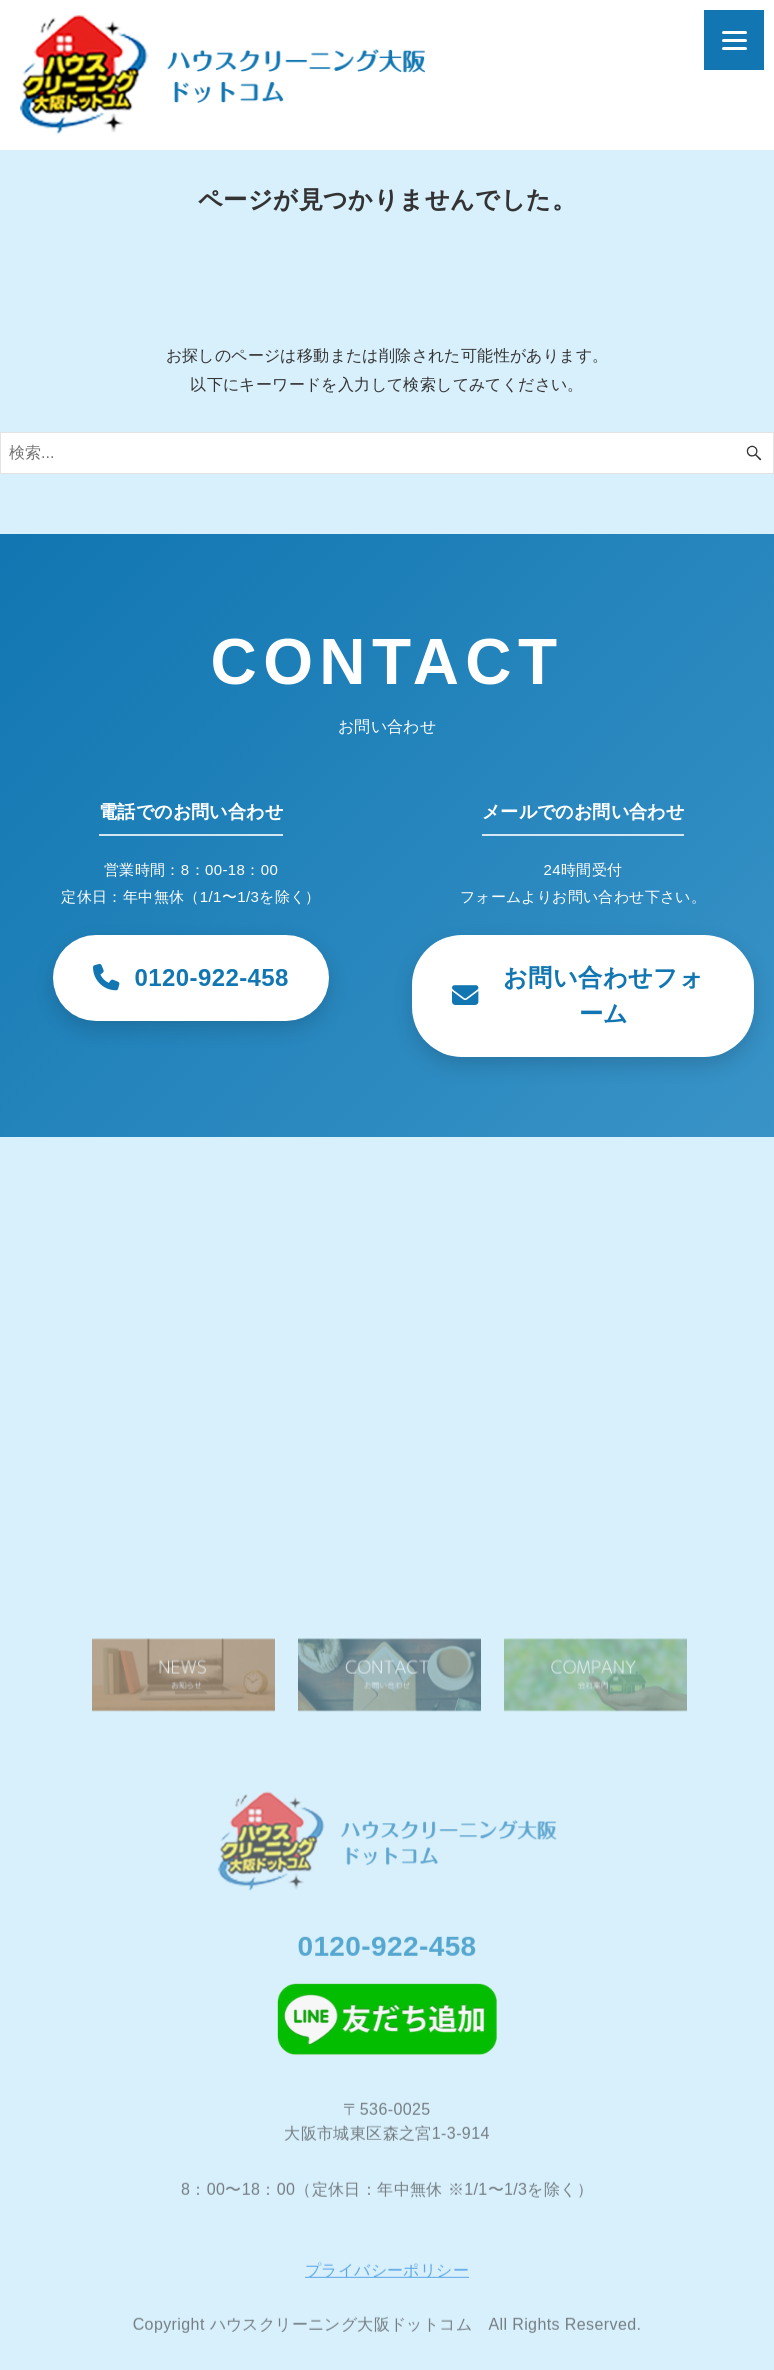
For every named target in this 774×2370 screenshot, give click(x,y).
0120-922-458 (386, 1955)
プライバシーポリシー (387, 2279)
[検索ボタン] (754, 453)
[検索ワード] (387, 453)
